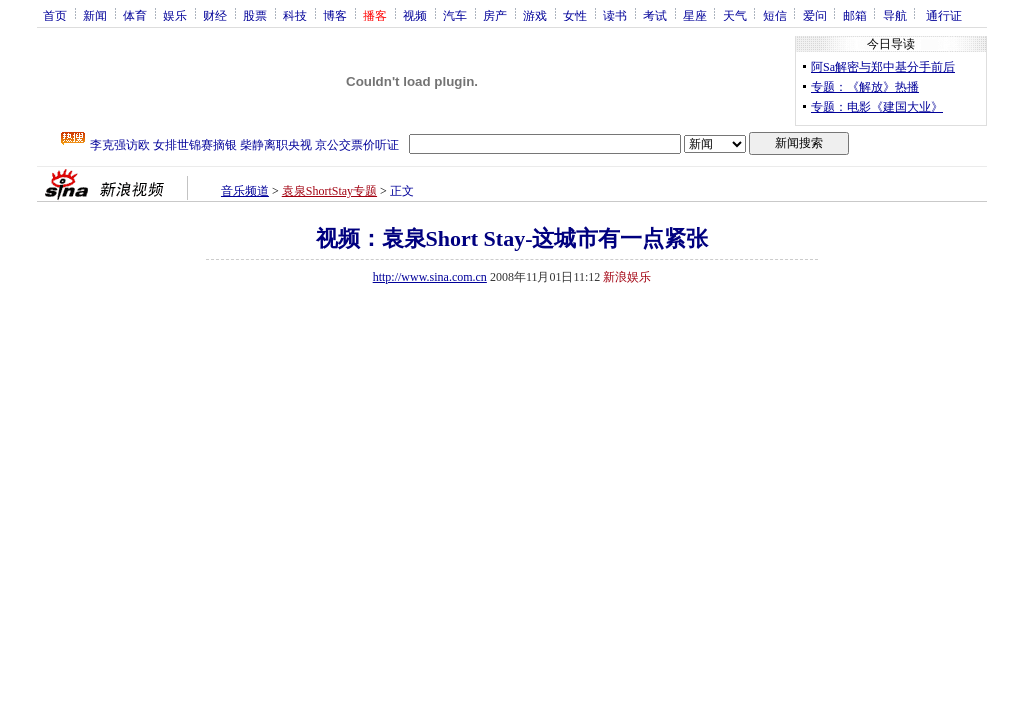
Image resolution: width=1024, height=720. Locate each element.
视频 (415, 15)
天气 (735, 15)
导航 (895, 15)
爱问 (815, 15)
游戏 (535, 15)
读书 (615, 15)
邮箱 (855, 15)
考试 (655, 15)
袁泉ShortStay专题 (329, 191)
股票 (255, 15)
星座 (695, 15)
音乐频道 (245, 191)
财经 (215, 15)
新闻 (95, 15)
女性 (575, 15)
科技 (295, 15)
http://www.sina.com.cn (430, 277)
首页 (55, 15)
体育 (135, 15)
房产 (495, 15)
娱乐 (175, 15)
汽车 (455, 15)
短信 (775, 15)
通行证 (944, 15)
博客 (335, 15)
